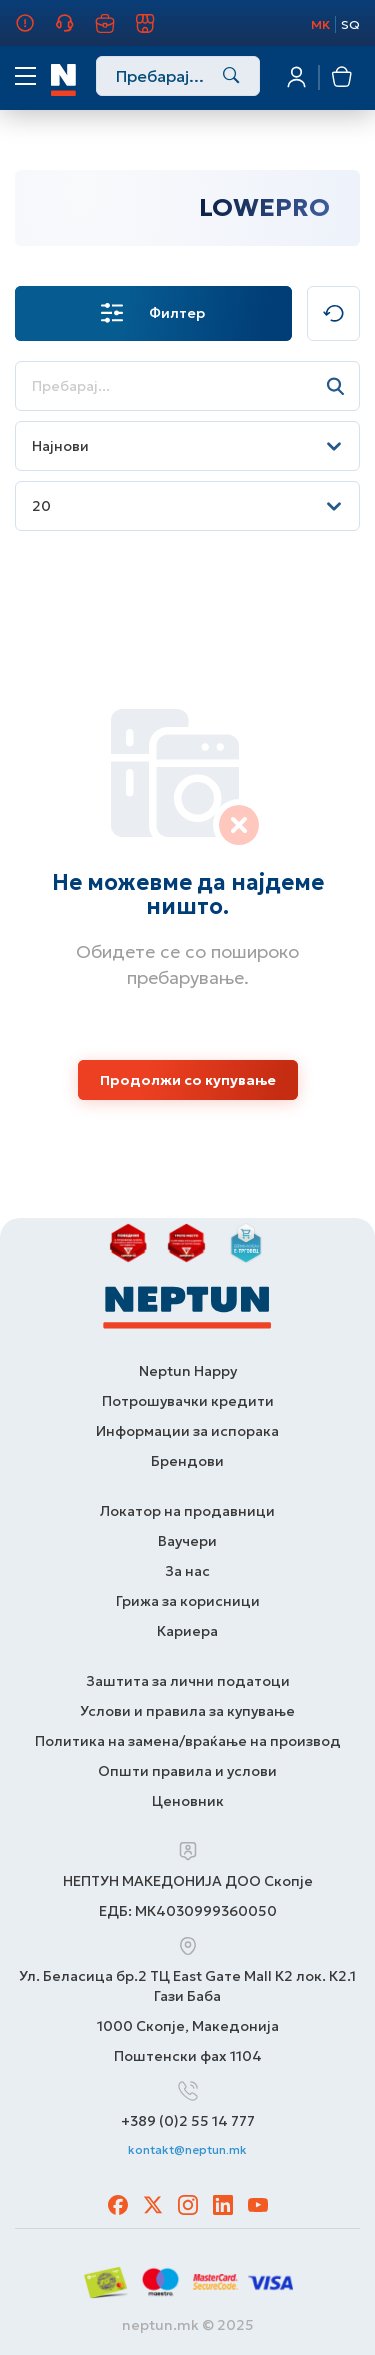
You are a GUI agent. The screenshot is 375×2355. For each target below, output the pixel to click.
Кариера (116, 32)
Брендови (187, 1461)
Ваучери (187, 1541)
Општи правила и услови (187, 1771)
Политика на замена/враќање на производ (188, 1741)
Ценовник (188, 1801)
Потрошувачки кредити (188, 1401)
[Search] (231, 77)
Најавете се (295, 77)
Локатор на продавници (187, 1511)
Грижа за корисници (76, 32)
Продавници (156, 32)
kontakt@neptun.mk (187, 2149)
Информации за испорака (187, 1431)
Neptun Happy (188, 1371)
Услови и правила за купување (187, 1711)
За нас (29, 32)
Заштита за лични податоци (188, 1681)
